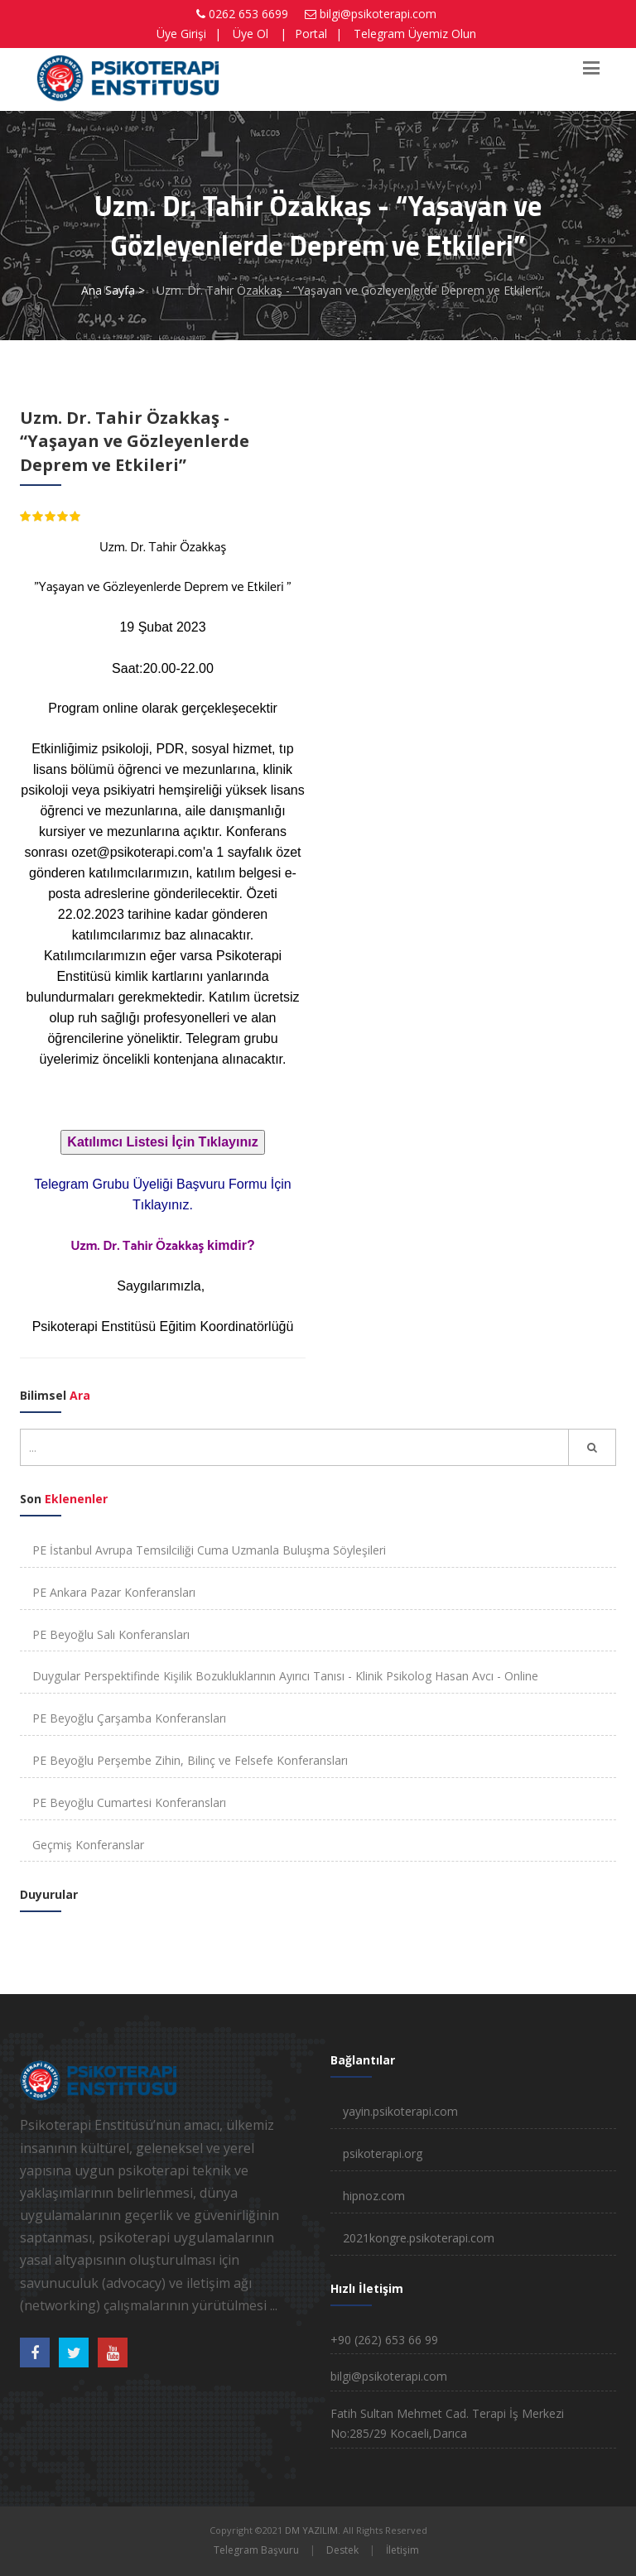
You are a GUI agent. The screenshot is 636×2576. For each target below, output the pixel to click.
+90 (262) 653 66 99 (384, 2340)
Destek (342, 2550)
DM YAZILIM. (312, 2530)
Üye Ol (250, 33)
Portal (311, 33)
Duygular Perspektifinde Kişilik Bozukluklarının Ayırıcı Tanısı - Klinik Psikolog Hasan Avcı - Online (285, 1676)
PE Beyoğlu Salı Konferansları (111, 1634)
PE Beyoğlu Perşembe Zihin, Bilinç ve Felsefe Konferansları (190, 1760)
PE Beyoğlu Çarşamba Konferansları (129, 1718)
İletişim (402, 2550)
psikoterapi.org (382, 2153)
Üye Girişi (181, 33)
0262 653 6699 (248, 14)
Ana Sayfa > (113, 290)
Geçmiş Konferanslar (88, 1845)
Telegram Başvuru (256, 2550)
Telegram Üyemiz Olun (415, 33)
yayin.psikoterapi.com (400, 2111)
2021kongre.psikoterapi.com (418, 2238)
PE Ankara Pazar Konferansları (113, 1592)
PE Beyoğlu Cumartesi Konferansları (129, 1802)
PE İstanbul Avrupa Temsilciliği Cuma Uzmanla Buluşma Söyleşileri (209, 1550)
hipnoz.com (374, 2196)
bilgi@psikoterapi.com (378, 14)
